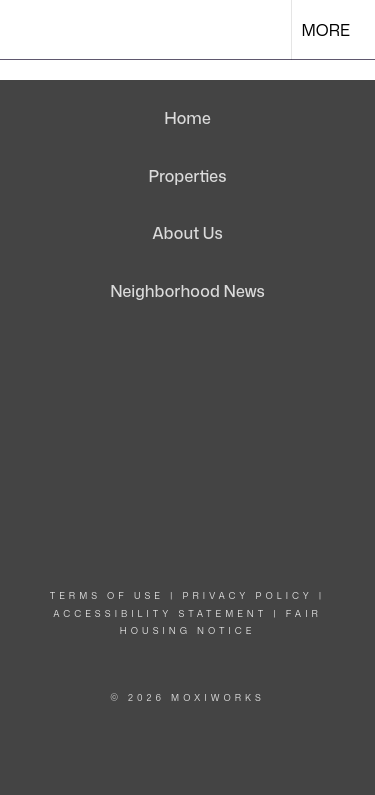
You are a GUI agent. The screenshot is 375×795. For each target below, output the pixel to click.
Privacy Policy (248, 595)
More (326, 30)
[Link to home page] (33, 30)
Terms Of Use (107, 595)
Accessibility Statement (160, 613)
